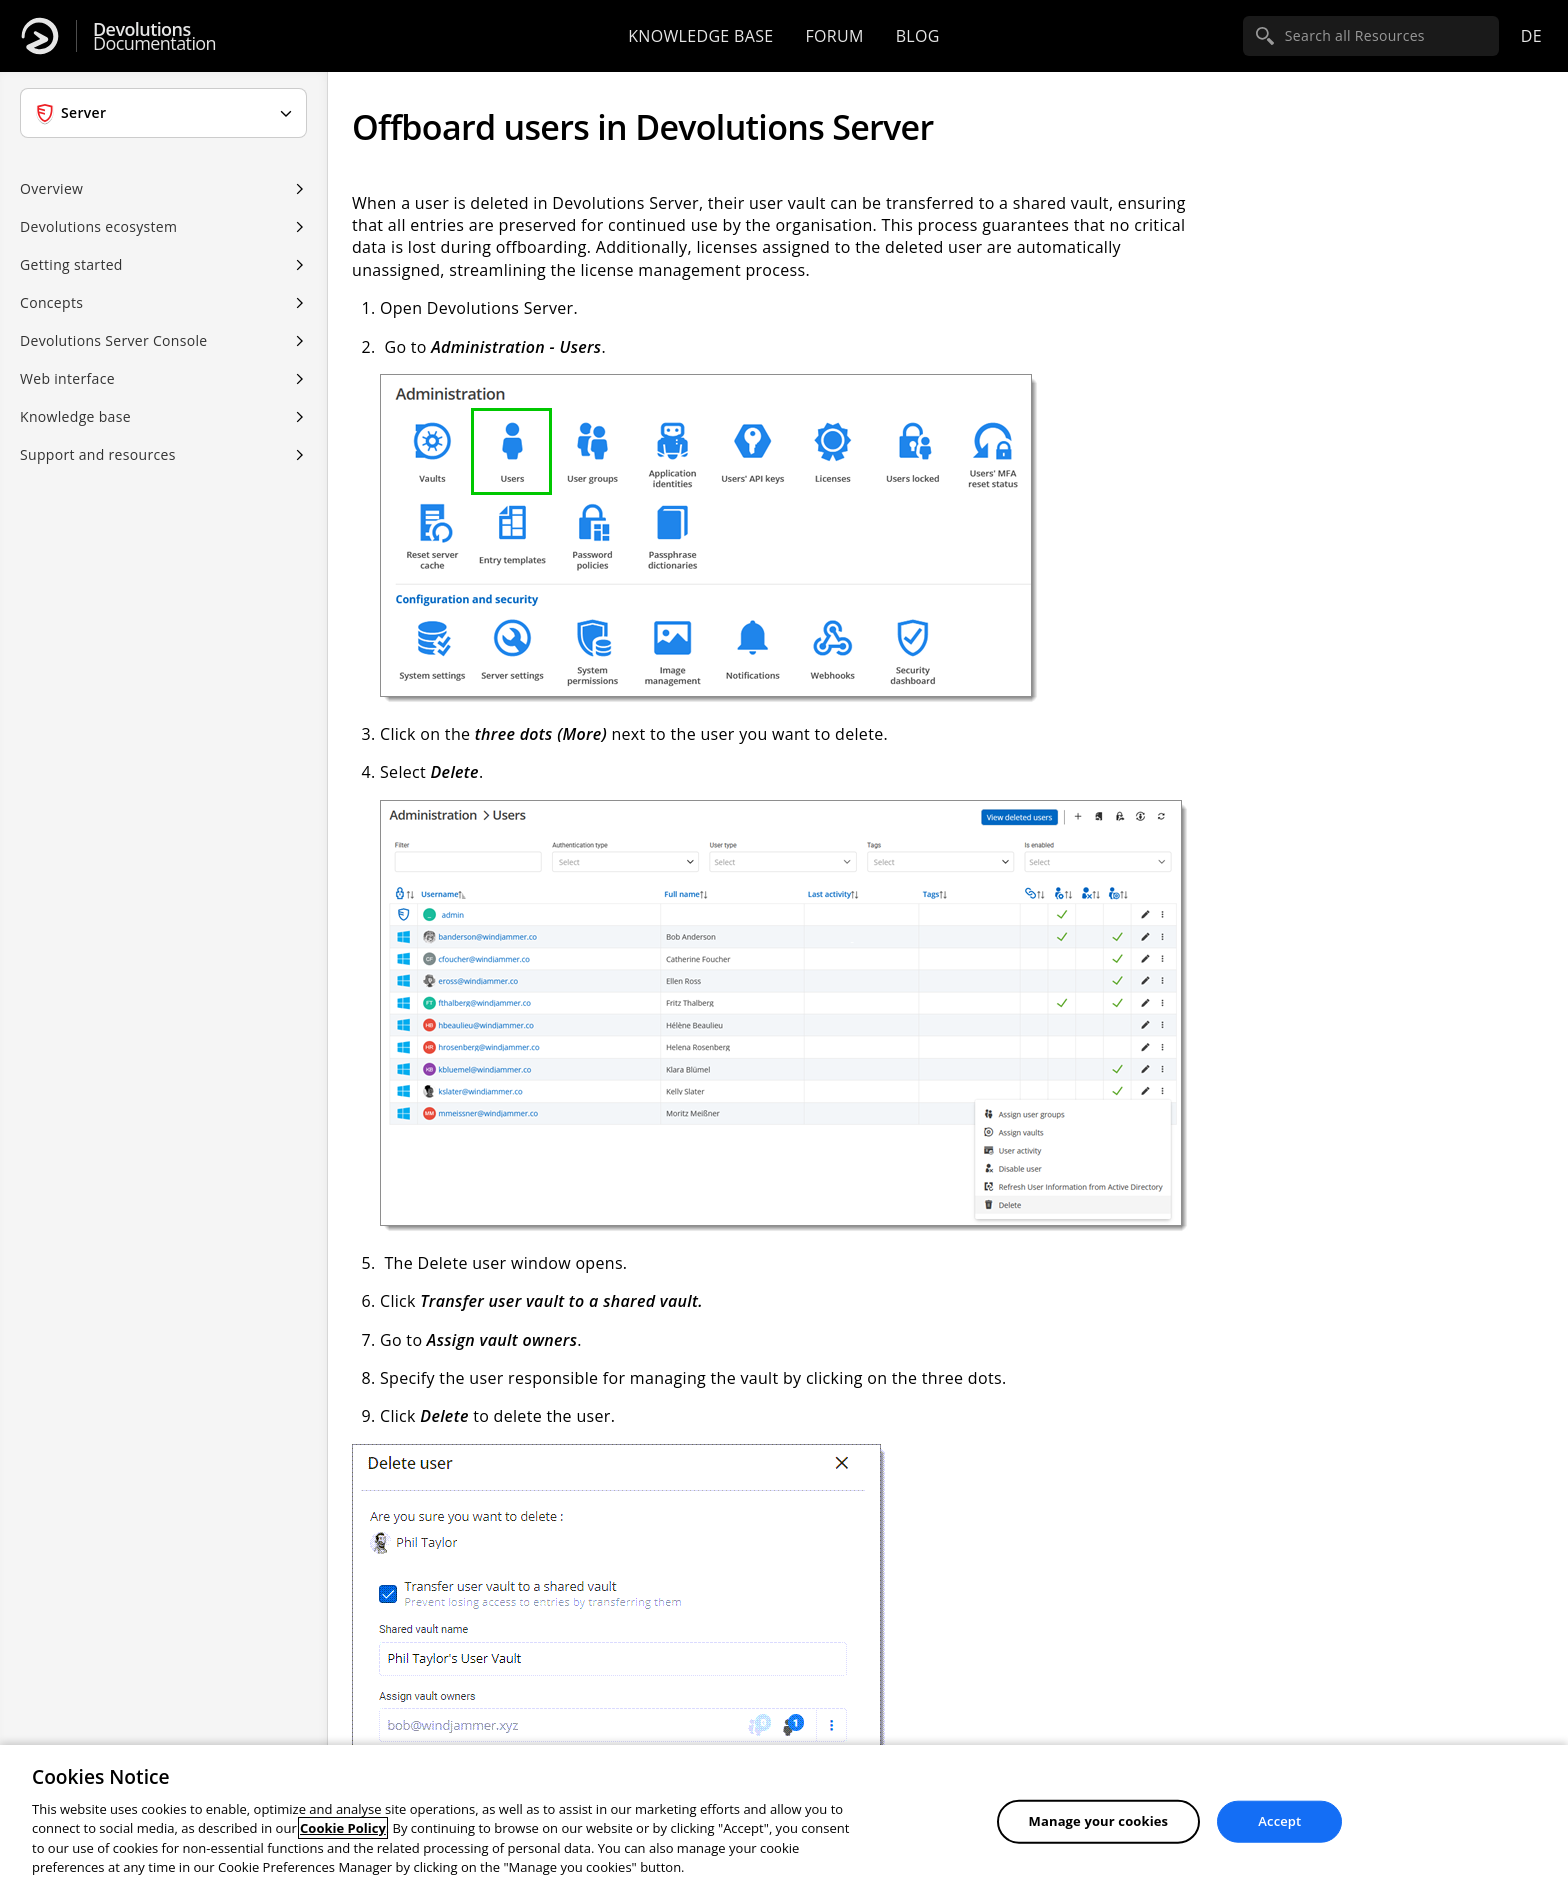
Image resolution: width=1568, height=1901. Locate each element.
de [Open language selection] (1531, 36)
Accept (1279, 1821)
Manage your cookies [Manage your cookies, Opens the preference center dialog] (1099, 1821)
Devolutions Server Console (114, 340)
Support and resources (98, 454)
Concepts (51, 302)
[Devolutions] (40, 36)
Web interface (67, 378)
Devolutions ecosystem (98, 226)
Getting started (71, 264)
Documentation (154, 36)
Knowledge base (700, 36)
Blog (918, 36)
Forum (834, 36)
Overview (51, 188)
